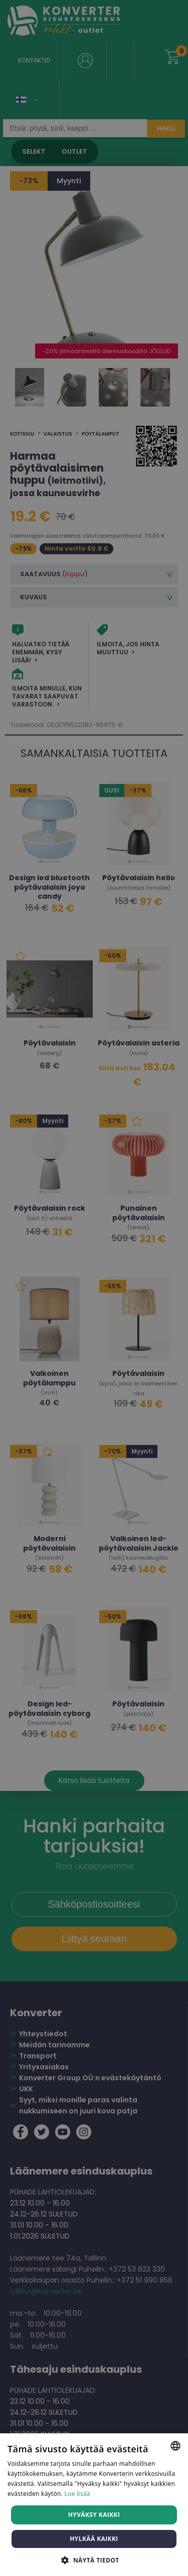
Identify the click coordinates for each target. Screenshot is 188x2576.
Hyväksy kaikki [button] (94, 2514)
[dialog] (94, 1288)
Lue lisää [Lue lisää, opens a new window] (77, 2493)
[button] (94, 2559)
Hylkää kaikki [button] (94, 2538)
